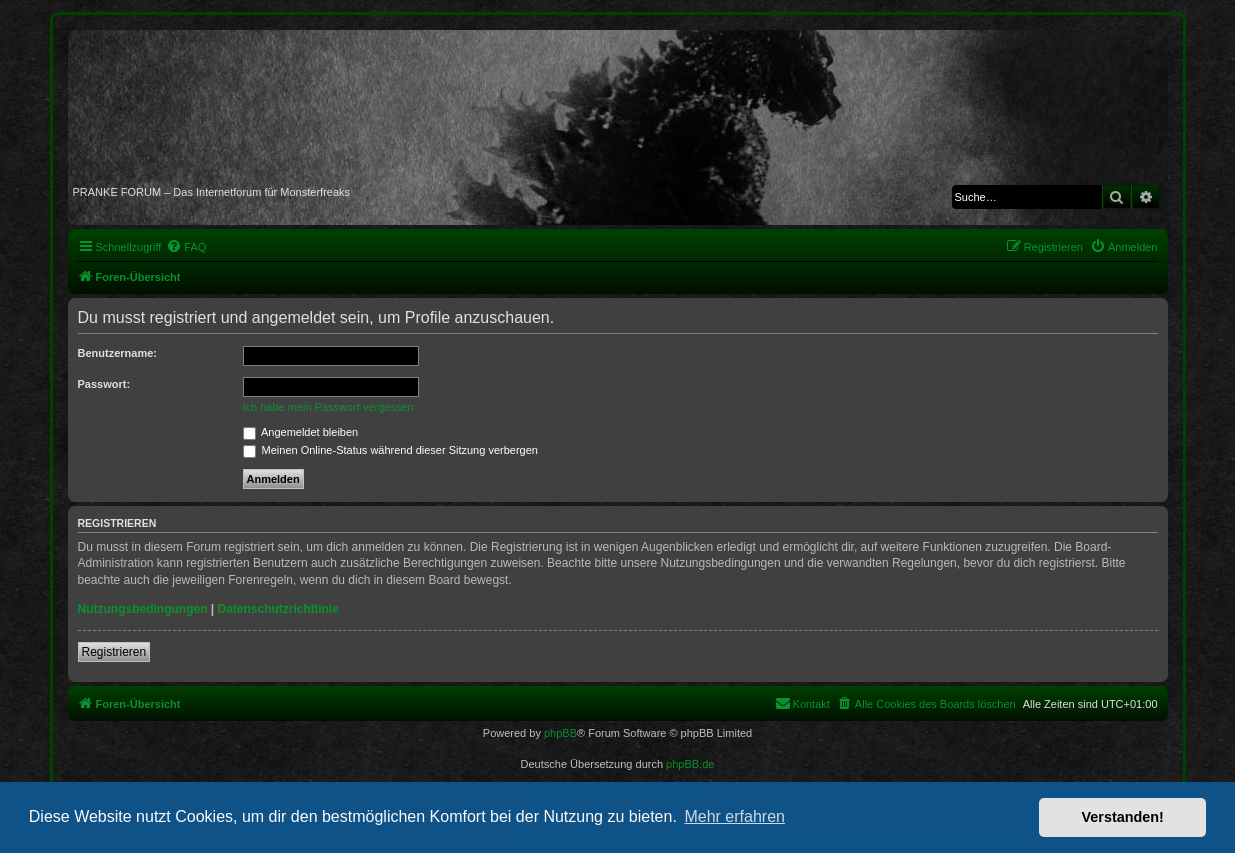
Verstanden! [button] (1123, 817)
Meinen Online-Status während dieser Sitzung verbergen (390, 450)
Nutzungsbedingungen (143, 609)
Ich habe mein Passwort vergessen (328, 407)
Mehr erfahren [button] (734, 816)
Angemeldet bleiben (301, 432)
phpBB (560, 733)
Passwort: (104, 384)
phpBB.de (690, 764)
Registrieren (114, 652)
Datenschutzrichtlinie (278, 609)
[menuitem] (186, 247)
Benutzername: (117, 353)
